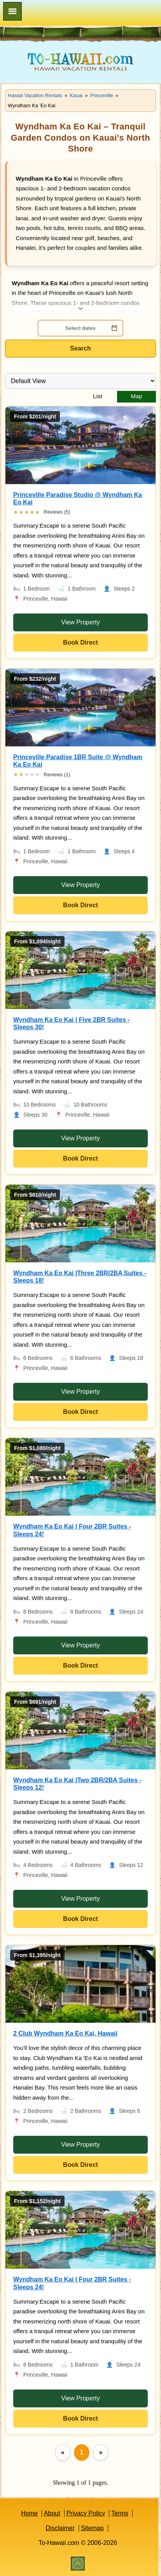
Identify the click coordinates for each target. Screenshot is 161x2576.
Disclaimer (60, 2528)
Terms (119, 2513)
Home (29, 2513)
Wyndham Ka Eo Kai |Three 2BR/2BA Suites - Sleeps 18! (79, 1277)
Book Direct (80, 642)
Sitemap (92, 2528)
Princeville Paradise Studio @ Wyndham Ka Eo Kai (77, 498)
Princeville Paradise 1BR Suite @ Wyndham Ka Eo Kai (77, 761)
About (52, 2513)
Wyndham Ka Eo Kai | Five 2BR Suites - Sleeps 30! (71, 1023)
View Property (80, 622)
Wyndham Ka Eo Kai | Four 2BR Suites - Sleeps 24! (72, 1530)
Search (80, 348)
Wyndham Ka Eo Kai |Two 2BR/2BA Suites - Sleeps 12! (77, 1784)
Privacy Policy (85, 2513)
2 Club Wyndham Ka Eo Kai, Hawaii (65, 2033)
